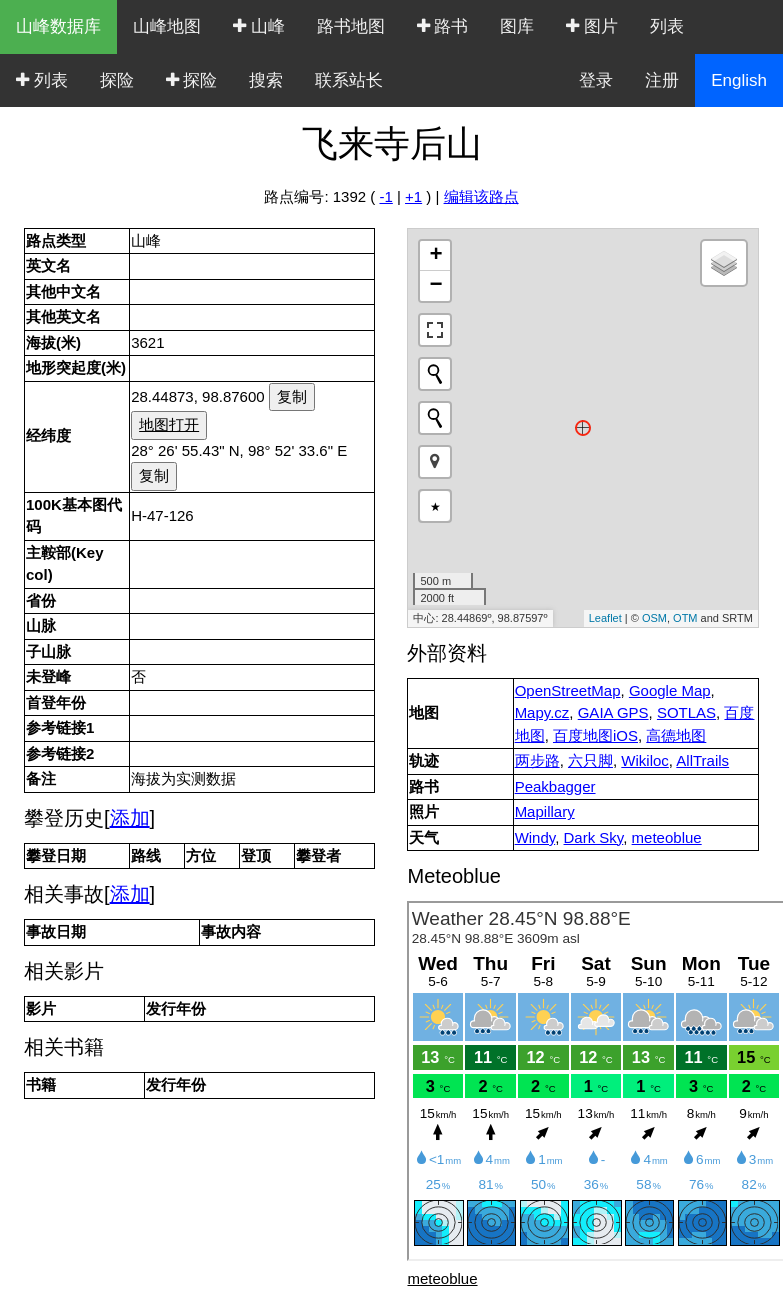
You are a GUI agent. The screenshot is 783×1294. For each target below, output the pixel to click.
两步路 (537, 760)
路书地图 (351, 26)
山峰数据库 (58, 26)
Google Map (670, 690)
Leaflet (605, 618)
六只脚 (590, 760)
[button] (435, 462)
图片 (592, 26)
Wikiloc (645, 760)
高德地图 (676, 735)
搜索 (266, 80)
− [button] (435, 286)
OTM (685, 618)
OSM (654, 618)
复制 (292, 396)
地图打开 (169, 424)
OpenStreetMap (568, 690)
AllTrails (702, 760)
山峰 (259, 26)
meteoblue (667, 837)
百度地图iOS (595, 735)
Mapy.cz (542, 712)
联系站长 (349, 80)
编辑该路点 (481, 196)
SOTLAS (686, 712)
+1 (413, 196)
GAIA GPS (613, 712)
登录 (596, 80)
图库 (517, 26)
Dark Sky (594, 837)
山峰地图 (167, 26)
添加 (130, 818)
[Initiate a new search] (435, 374)
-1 (385, 196)
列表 (667, 26)
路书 (443, 26)
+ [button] (435, 256)
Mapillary (545, 811)
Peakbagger (555, 786)
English (739, 80)
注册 (662, 80)
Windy (535, 837)
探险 (117, 80)
